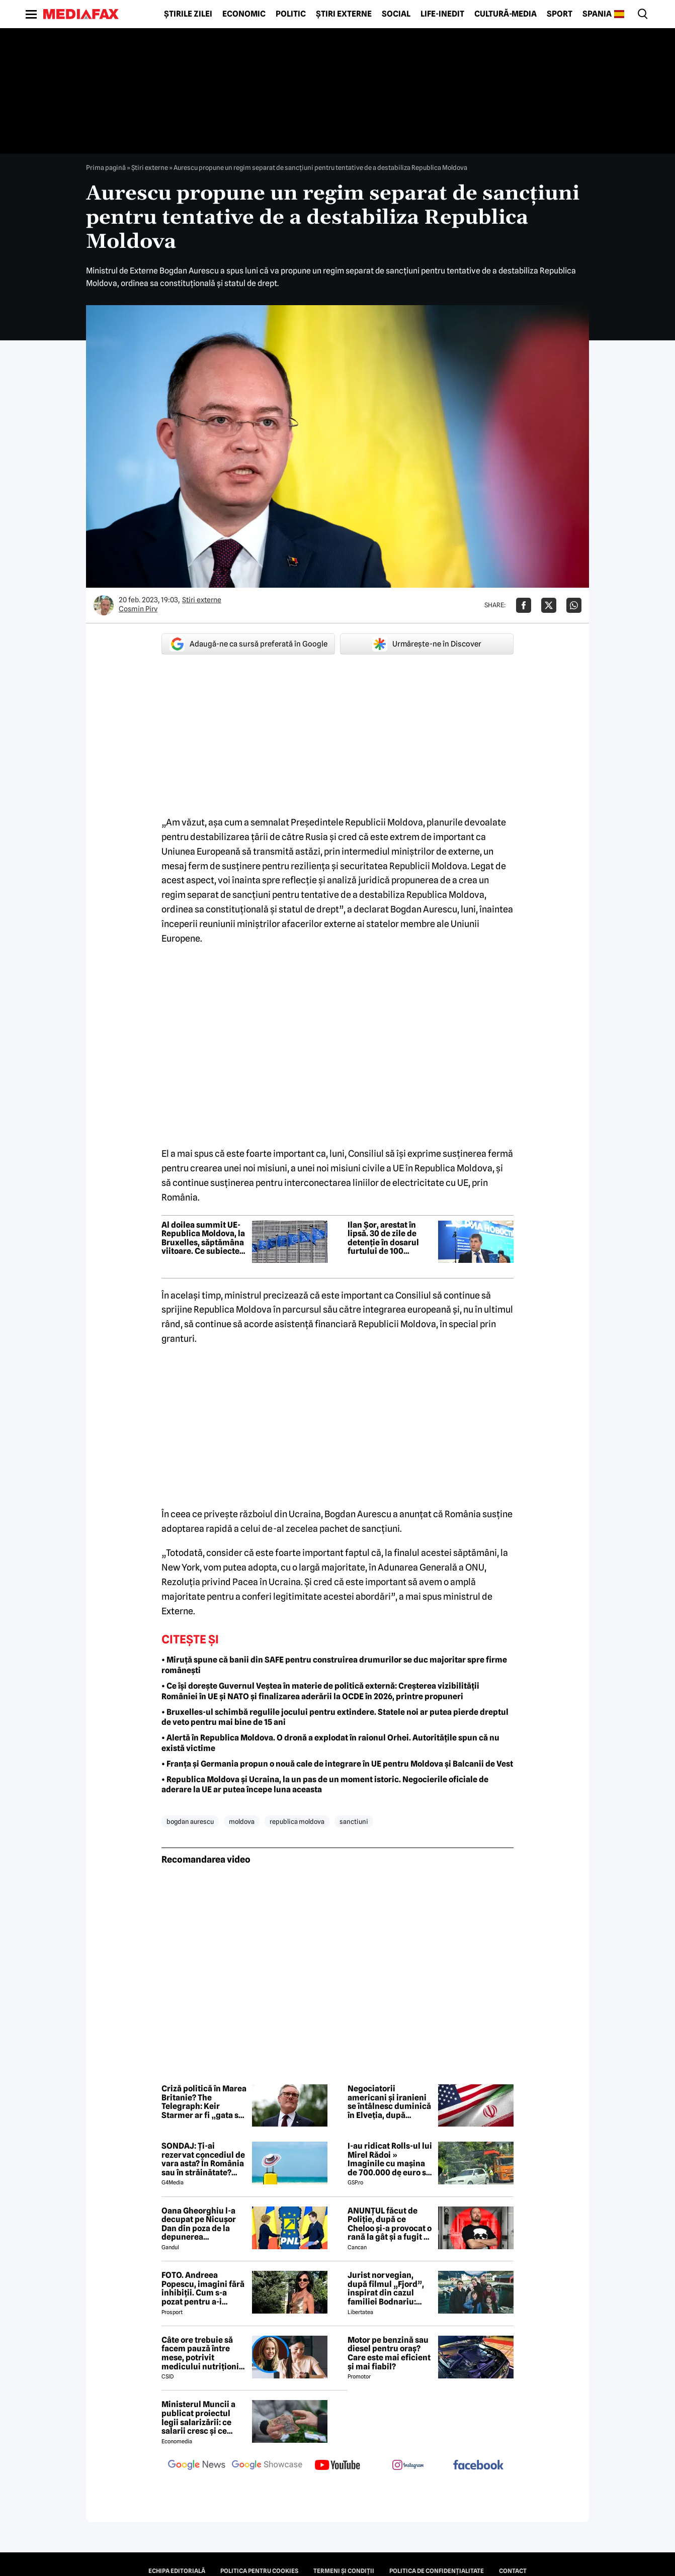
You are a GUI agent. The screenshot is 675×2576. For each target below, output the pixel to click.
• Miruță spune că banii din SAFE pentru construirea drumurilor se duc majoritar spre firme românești (334, 1665)
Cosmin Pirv (138, 609)
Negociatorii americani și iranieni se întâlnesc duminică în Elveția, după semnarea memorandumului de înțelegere (389, 2102)
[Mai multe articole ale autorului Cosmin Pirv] (104, 605)
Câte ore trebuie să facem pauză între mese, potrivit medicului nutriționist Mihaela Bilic (203, 2353)
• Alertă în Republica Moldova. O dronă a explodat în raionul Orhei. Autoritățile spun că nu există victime (330, 1743)
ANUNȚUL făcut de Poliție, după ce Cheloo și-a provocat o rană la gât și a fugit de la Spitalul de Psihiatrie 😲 (390, 2224)
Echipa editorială (176, 2570)
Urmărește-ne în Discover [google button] (426, 644)
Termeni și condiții (343, 2570)
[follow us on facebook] (478, 2465)
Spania (597, 14)
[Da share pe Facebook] (523, 605)
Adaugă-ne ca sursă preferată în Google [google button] (248, 644)
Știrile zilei (188, 14)
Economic (244, 14)
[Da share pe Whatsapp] (573, 605)
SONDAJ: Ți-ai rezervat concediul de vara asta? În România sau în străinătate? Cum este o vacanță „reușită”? (203, 2159)
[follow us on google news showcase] (267, 2466)
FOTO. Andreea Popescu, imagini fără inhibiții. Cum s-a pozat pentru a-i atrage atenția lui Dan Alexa (202, 2288)
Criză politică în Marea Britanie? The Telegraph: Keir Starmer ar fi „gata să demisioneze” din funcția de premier (203, 2102)
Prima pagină (106, 167)
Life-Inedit (442, 14)
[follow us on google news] (196, 2466)
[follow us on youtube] (337, 2466)
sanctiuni (354, 1821)
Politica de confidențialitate (436, 2570)
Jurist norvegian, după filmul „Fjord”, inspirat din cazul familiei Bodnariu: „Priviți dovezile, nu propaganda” (386, 2288)
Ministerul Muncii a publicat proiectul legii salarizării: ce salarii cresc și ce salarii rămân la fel (198, 2417)
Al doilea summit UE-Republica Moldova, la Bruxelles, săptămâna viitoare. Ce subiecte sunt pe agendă (203, 1238)
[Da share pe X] (548, 605)
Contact (513, 2570)
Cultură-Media (505, 14)
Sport (559, 14)
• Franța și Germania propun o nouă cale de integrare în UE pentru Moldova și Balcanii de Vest (337, 1764)
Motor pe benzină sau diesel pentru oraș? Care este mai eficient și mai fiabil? (389, 2353)
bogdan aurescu (190, 1821)
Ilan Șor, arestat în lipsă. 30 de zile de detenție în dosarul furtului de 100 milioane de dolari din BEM (389, 1238)
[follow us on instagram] (408, 2466)
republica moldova (297, 1821)
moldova (242, 1821)
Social (396, 14)
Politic (291, 14)
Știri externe (344, 14)
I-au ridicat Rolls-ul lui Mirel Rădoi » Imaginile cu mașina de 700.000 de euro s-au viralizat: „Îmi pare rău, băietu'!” (390, 2159)
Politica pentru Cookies (259, 2570)
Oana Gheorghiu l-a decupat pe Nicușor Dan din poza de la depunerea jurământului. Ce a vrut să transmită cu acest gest (199, 2224)
